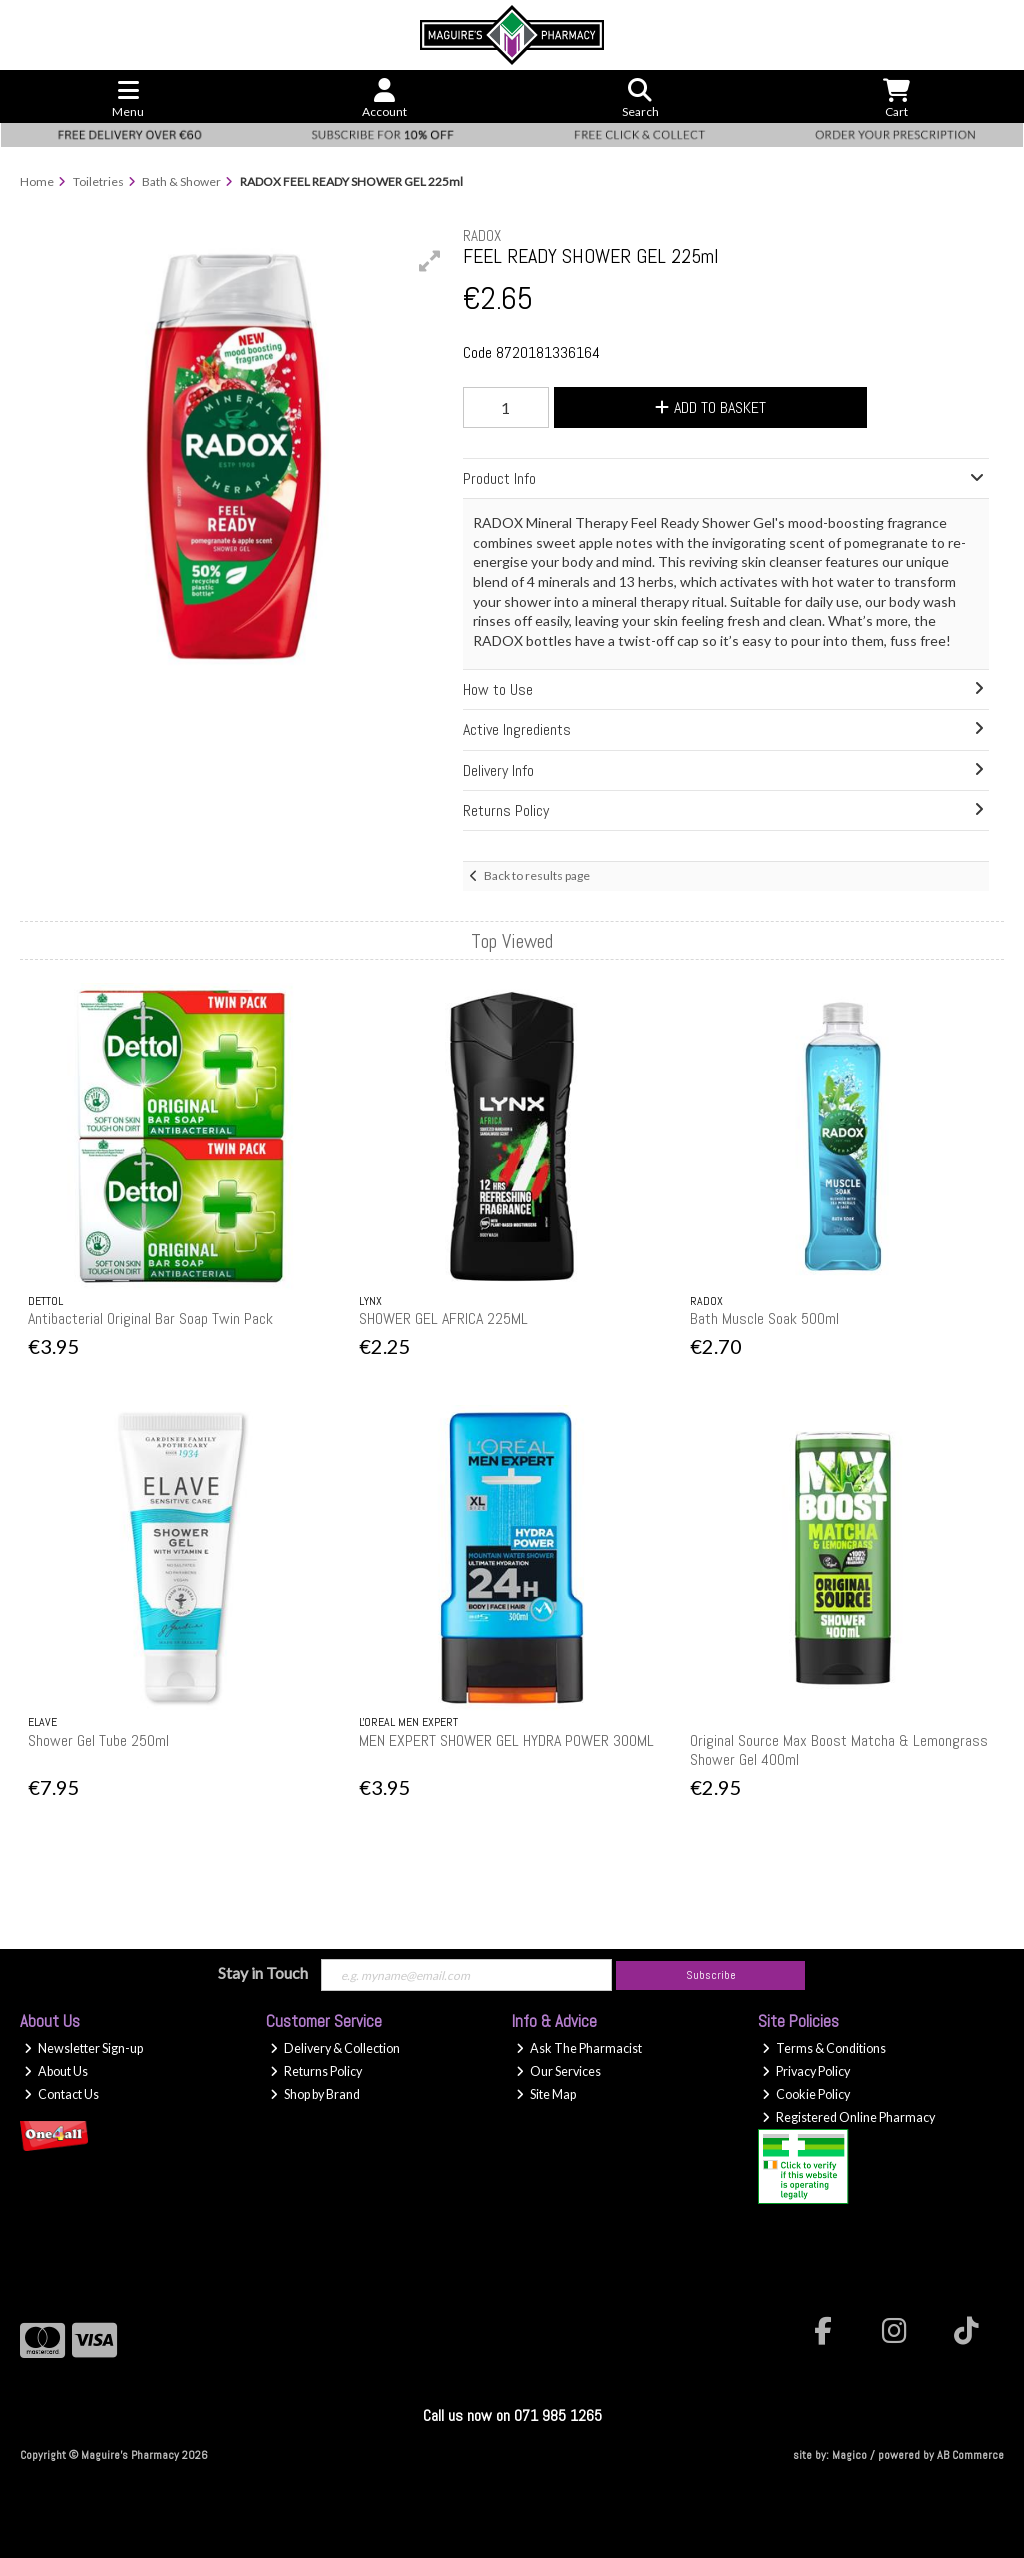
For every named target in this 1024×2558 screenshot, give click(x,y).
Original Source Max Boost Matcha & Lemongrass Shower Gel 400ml (839, 1750)
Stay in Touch (263, 1972)
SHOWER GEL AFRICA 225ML (443, 1318)
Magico (849, 2455)
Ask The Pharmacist (579, 2048)
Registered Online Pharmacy (848, 2117)
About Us (56, 2071)
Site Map (546, 2094)
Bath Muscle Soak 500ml (764, 1318)
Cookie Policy (806, 2094)
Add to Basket (710, 407)
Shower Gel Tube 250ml (98, 1740)
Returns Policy (316, 2071)
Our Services (558, 2071)
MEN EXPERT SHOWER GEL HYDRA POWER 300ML (506, 1740)
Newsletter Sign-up (83, 2048)
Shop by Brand (315, 2094)
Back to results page (537, 875)
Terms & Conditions (824, 2048)
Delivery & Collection (335, 2048)
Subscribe (711, 1975)
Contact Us (61, 2094)
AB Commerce (970, 2455)
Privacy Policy (806, 2071)
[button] (430, 261)
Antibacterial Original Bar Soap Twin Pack (150, 1318)
